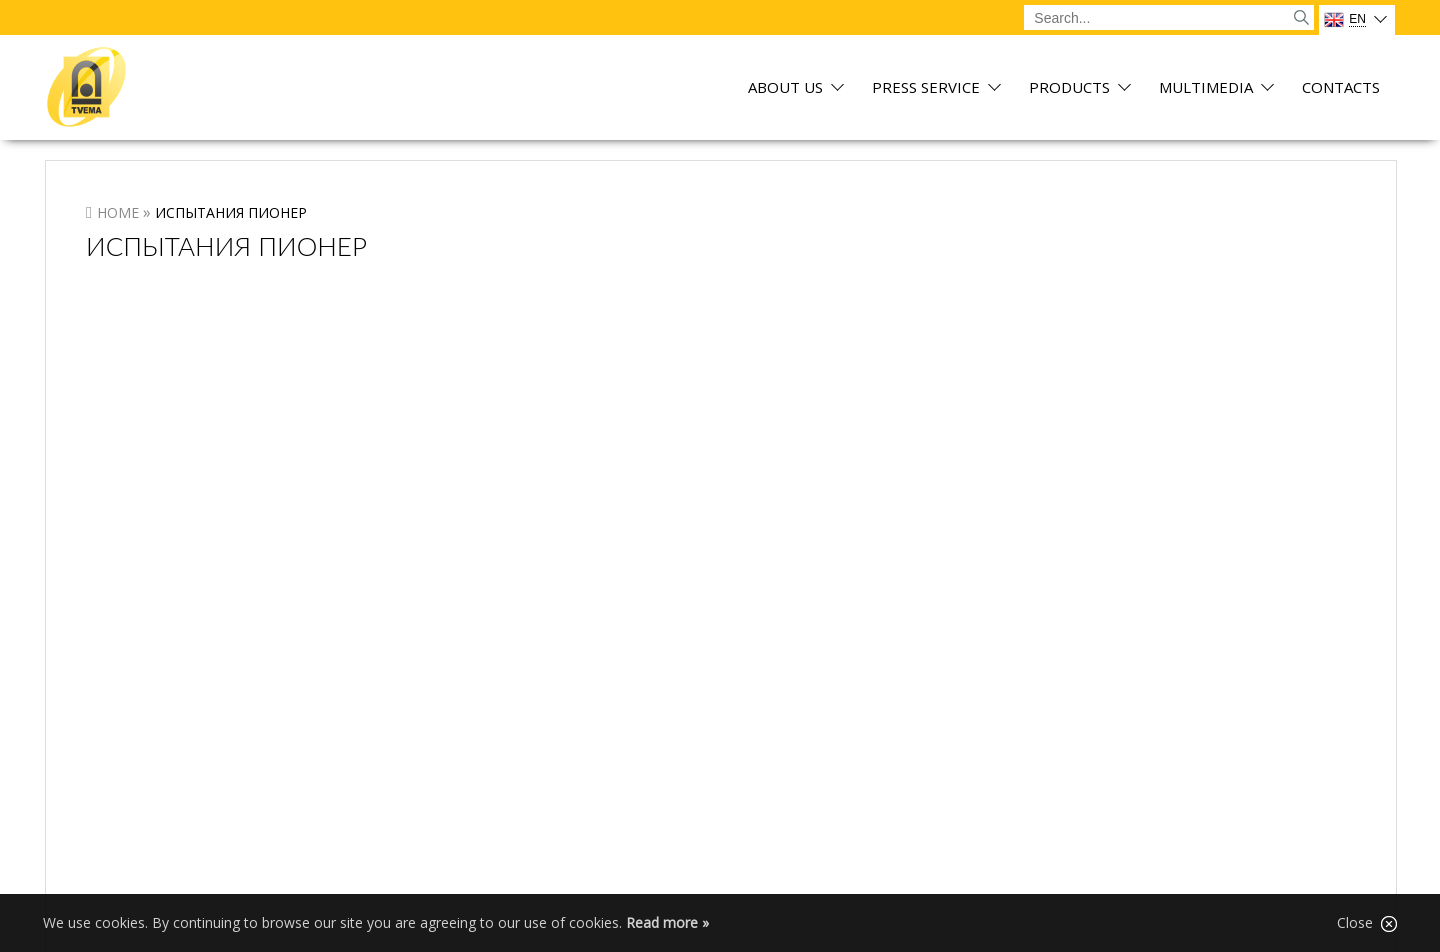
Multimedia (1206, 88)
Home (118, 212)
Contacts (1341, 88)
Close (1367, 923)
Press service (926, 88)
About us (785, 88)
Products (1069, 88)
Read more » (667, 922)
